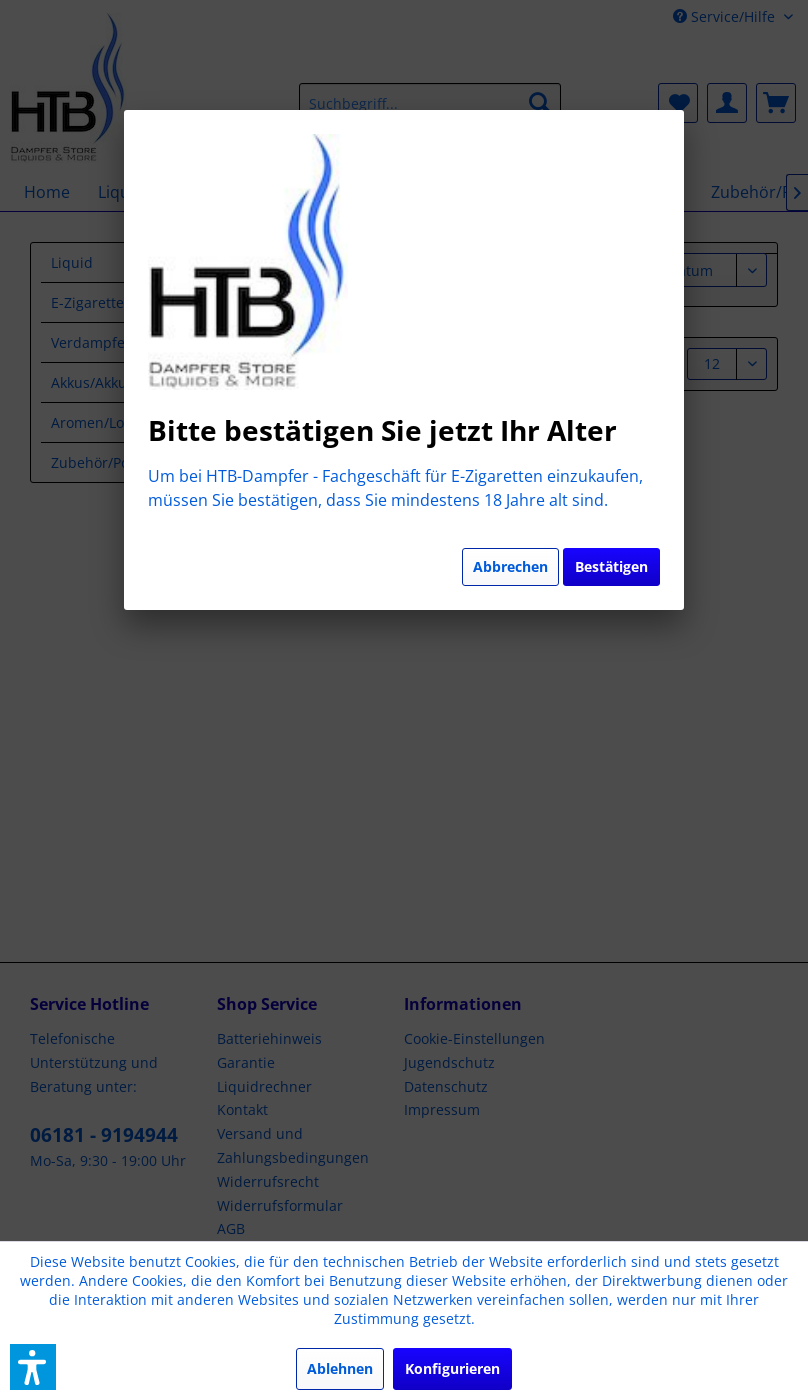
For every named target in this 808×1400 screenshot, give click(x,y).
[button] (33, 1367)
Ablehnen (340, 1368)
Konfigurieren (452, 1368)
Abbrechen (510, 566)
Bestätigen (611, 566)
